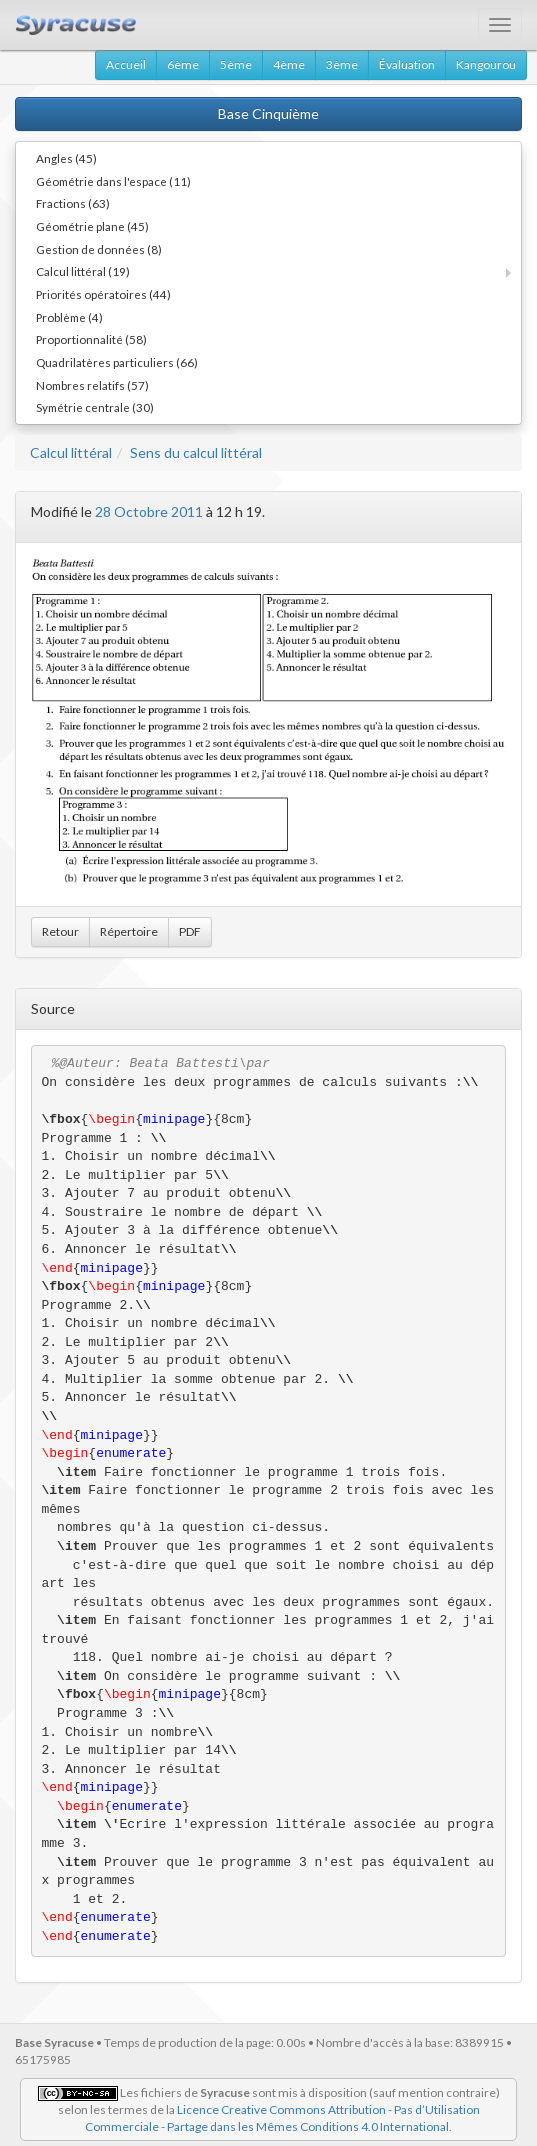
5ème (236, 64)
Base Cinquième (268, 113)
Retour (60, 931)
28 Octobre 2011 (149, 511)
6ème (183, 64)
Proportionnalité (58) (91, 339)
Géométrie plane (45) (92, 226)
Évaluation (407, 64)
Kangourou (486, 64)
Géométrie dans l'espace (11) (113, 181)
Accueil (126, 64)
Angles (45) (66, 158)
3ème (342, 64)
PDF (190, 931)
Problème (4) (69, 317)
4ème (289, 64)
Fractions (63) (73, 203)
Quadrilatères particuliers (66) (117, 362)
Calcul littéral (71, 452)
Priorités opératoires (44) (103, 294)
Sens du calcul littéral (196, 452)
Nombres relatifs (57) (92, 385)
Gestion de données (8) (99, 249)
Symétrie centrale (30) (95, 407)
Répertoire (129, 931)
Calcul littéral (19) (83, 271)
